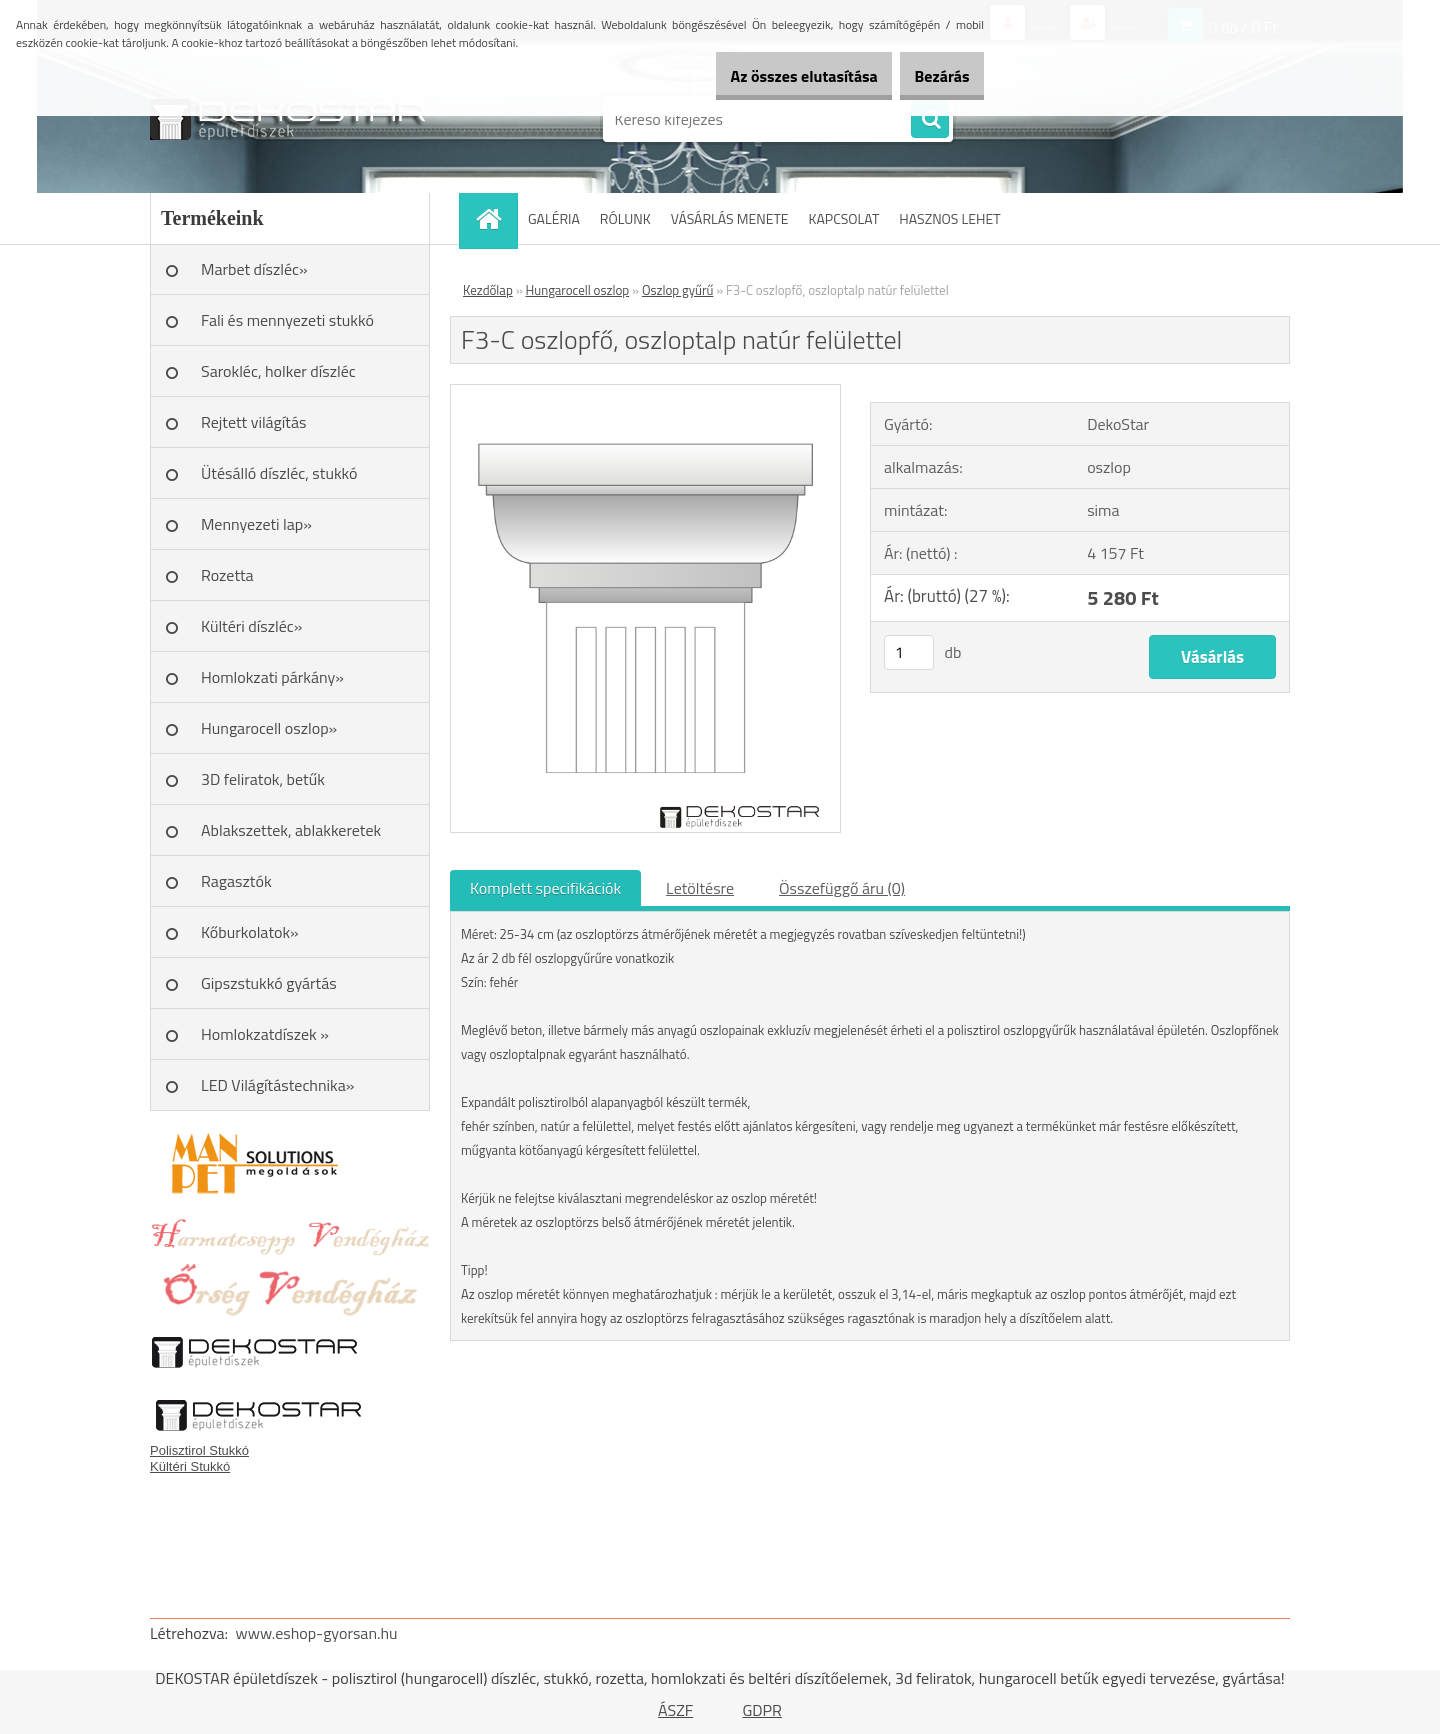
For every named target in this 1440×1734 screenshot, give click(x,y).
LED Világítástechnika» (277, 1085)
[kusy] (909, 652)
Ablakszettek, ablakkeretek (291, 830)
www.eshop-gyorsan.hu (317, 1633)
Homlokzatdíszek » (265, 1034)
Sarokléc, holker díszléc (278, 371)
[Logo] (287, 119)
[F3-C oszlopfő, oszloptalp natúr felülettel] (645, 393)
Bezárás (931, 76)
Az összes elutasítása (772, 76)
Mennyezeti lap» (256, 524)
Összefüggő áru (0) (842, 888)
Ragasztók (236, 881)
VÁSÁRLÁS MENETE (730, 218)
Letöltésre (700, 888)
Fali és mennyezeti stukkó (287, 320)
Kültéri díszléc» (251, 626)
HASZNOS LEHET (949, 218)
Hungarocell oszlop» (269, 728)
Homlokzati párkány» (272, 677)
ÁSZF (675, 1710)
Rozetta (227, 575)
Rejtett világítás (253, 422)
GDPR (762, 1710)
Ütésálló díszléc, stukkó (279, 473)
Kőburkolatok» (250, 932)
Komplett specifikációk (545, 888)
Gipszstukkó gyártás (269, 983)
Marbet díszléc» (254, 269)
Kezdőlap (488, 290)
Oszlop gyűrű (677, 290)
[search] (930, 120)
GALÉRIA (554, 218)
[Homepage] (495, 218)
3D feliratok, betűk (263, 779)
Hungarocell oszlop (578, 290)
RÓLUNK (625, 218)
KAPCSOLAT (844, 218)
